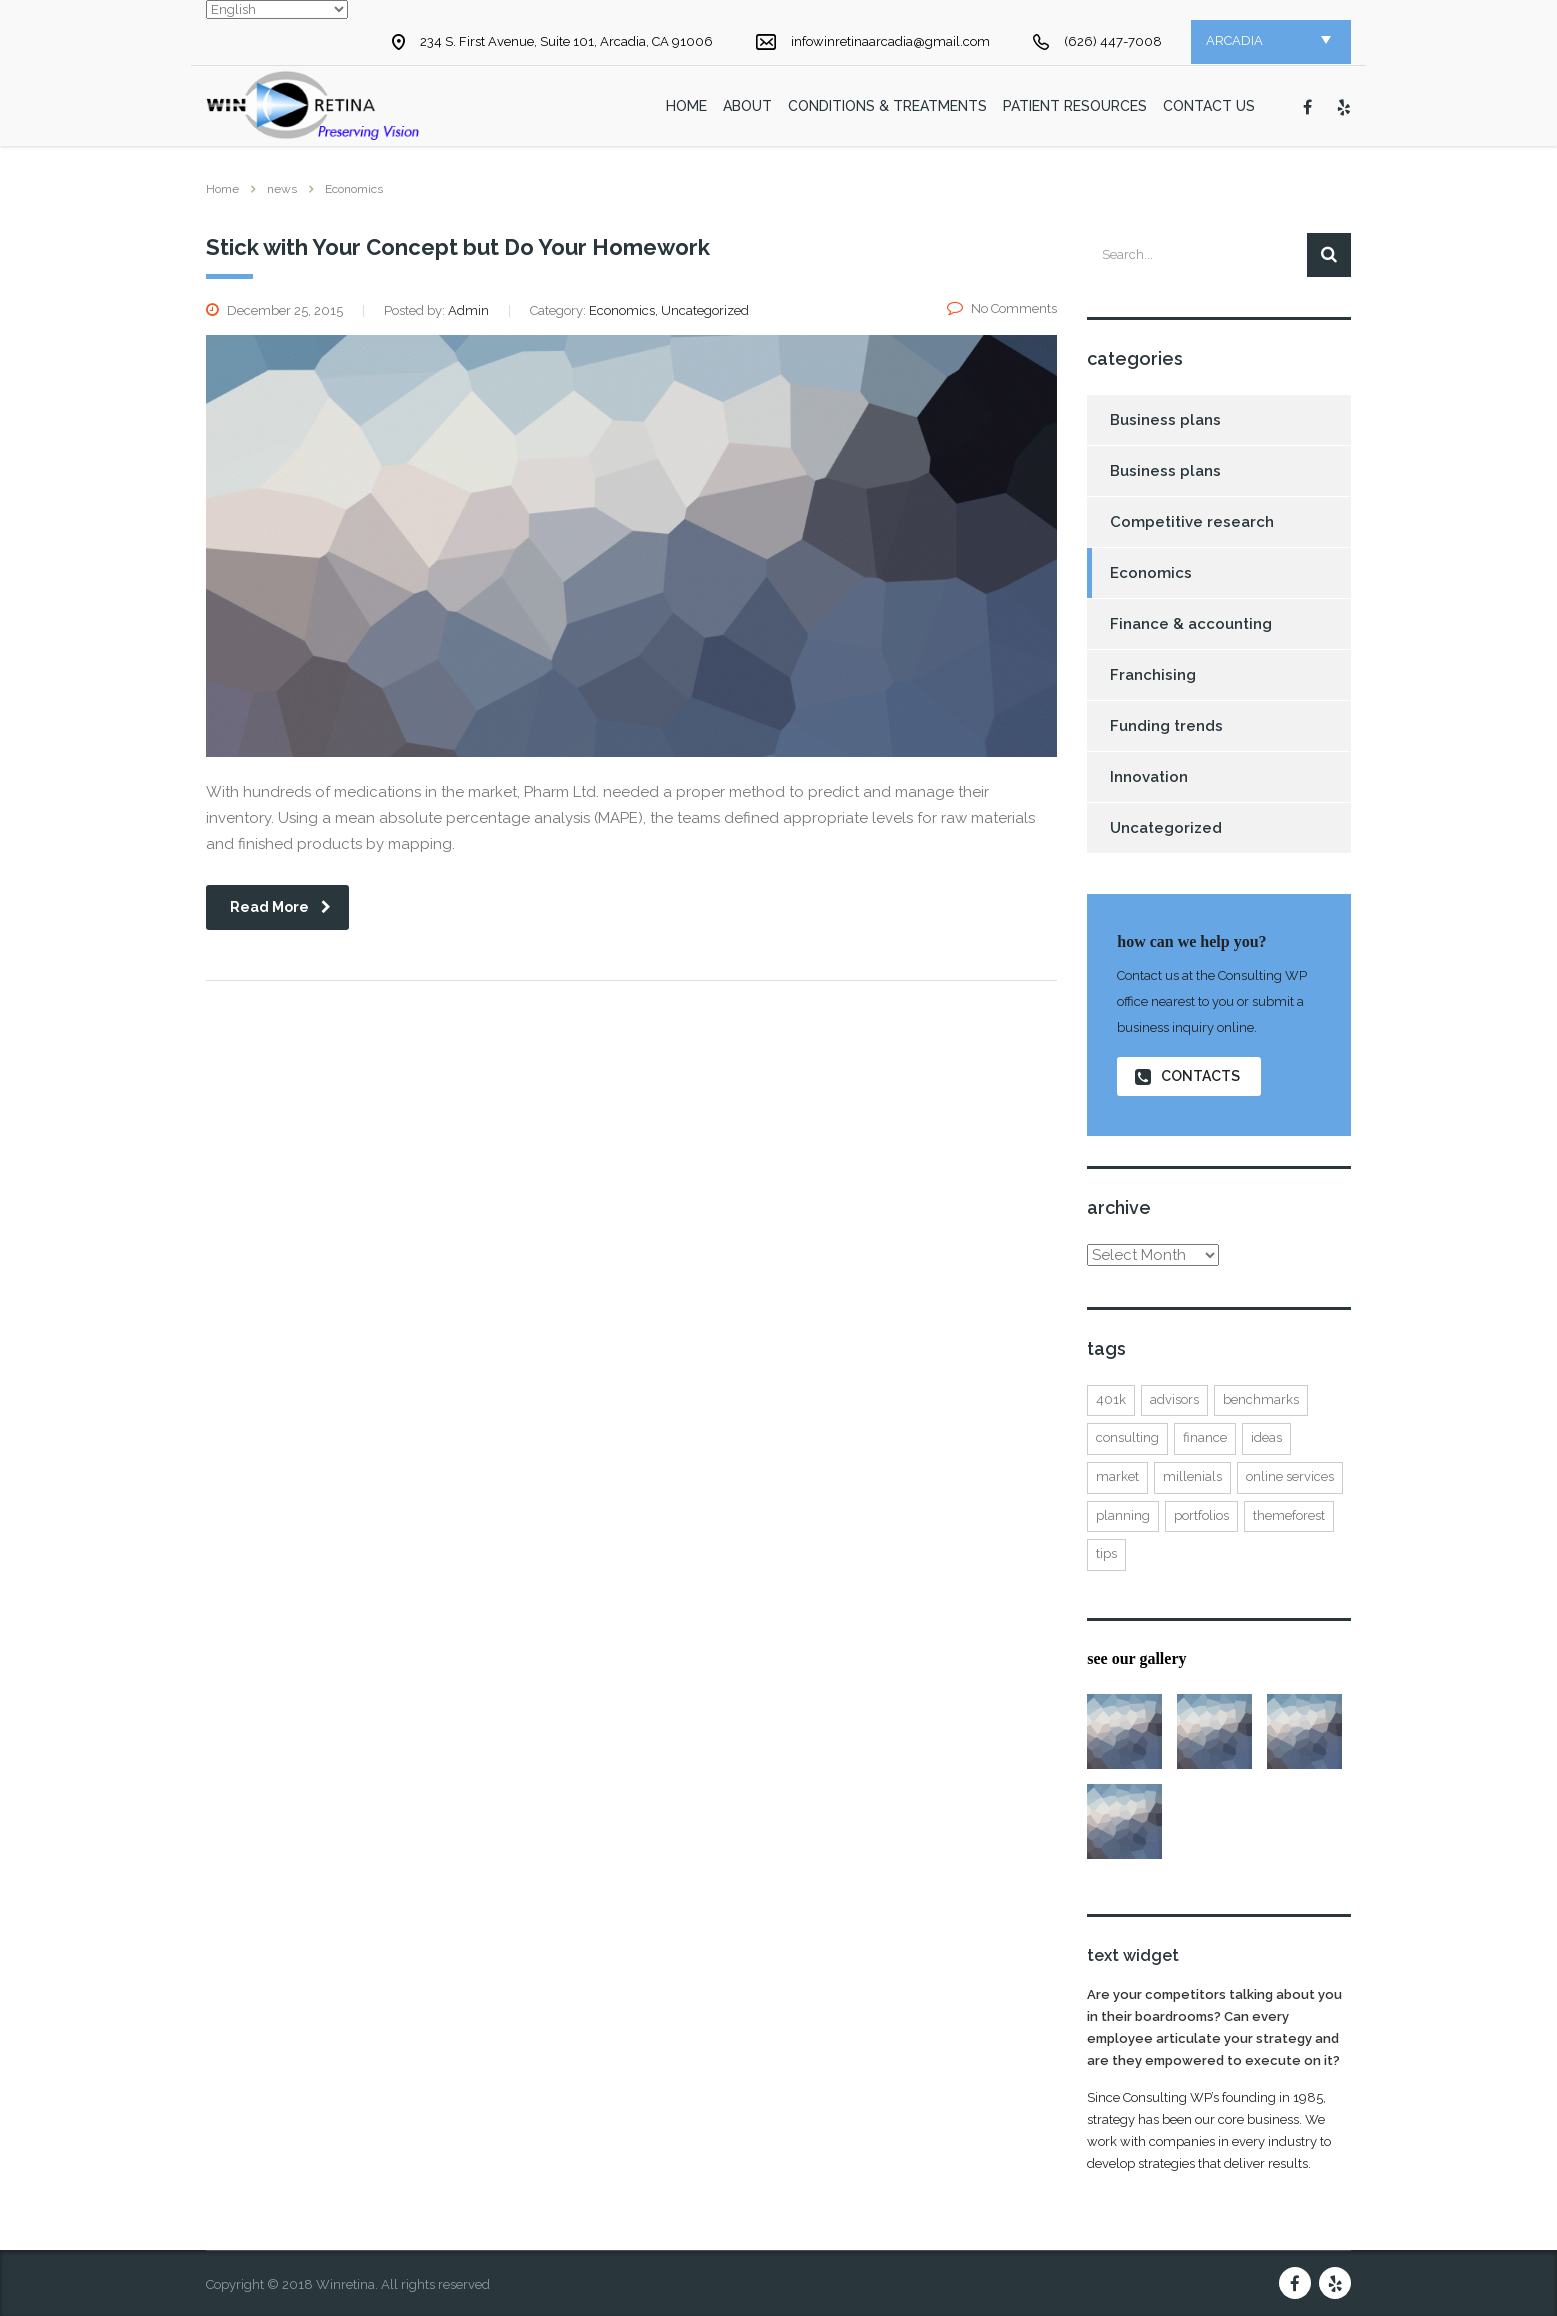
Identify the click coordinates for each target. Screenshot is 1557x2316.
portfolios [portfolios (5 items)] (1201, 1515)
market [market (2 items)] (1117, 1476)
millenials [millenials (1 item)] (1192, 1476)
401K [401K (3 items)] (1111, 1399)
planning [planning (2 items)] (1123, 1515)
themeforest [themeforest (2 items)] (1289, 1515)
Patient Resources (1075, 106)
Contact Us (1209, 106)
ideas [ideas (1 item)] (1266, 1437)
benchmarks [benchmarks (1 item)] (1261, 1399)
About (747, 106)
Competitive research (1192, 522)
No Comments (1002, 308)
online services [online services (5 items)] (1290, 1476)
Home (222, 189)
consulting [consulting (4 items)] (1127, 1437)
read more (280, 907)
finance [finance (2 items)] (1205, 1437)
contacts (1187, 1076)
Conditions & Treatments (887, 106)
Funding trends (1166, 726)
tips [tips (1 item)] (1106, 1553)
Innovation (1149, 777)
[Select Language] (277, 9)
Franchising (1153, 675)
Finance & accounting (1191, 624)
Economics (1151, 573)
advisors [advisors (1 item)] (1174, 1399)
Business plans (1165, 420)
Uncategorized (1166, 828)
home (686, 106)
